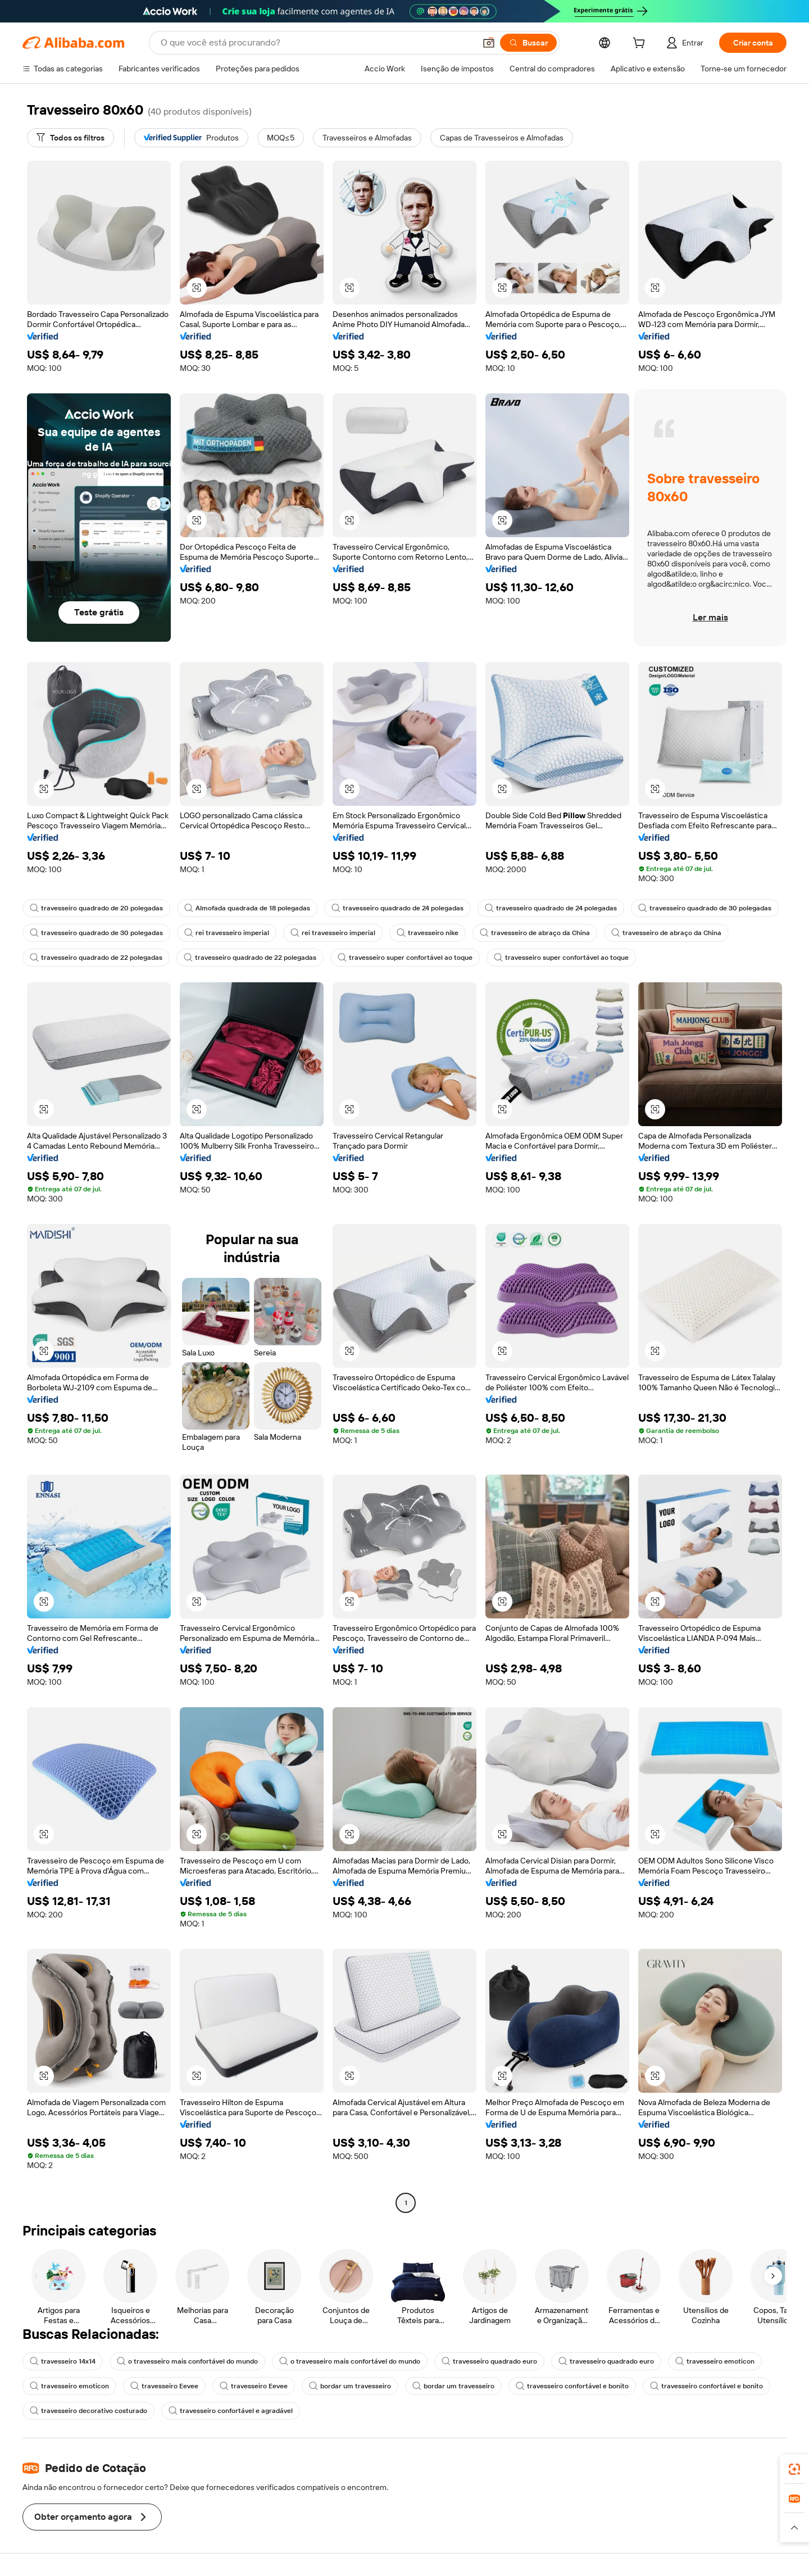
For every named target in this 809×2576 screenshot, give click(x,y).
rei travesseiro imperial (226, 932)
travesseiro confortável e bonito (572, 2386)
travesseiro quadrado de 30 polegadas (704, 908)
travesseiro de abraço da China (535, 932)
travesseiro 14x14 (63, 2361)
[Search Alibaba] (317, 43)
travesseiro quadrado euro (489, 2361)
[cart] (641, 44)
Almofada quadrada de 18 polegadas (247, 908)
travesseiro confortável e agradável (231, 2410)
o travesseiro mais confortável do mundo (187, 2361)
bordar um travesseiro (350, 2386)
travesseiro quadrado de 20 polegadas (96, 908)
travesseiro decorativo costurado (88, 2410)
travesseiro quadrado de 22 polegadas (96, 957)
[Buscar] (528, 43)
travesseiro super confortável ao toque (405, 957)
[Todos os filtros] (70, 137)
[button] (489, 42)
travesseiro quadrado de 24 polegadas (397, 908)
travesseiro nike (427, 932)
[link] (794, 2469)
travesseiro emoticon (715, 2361)
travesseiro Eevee (164, 2386)
